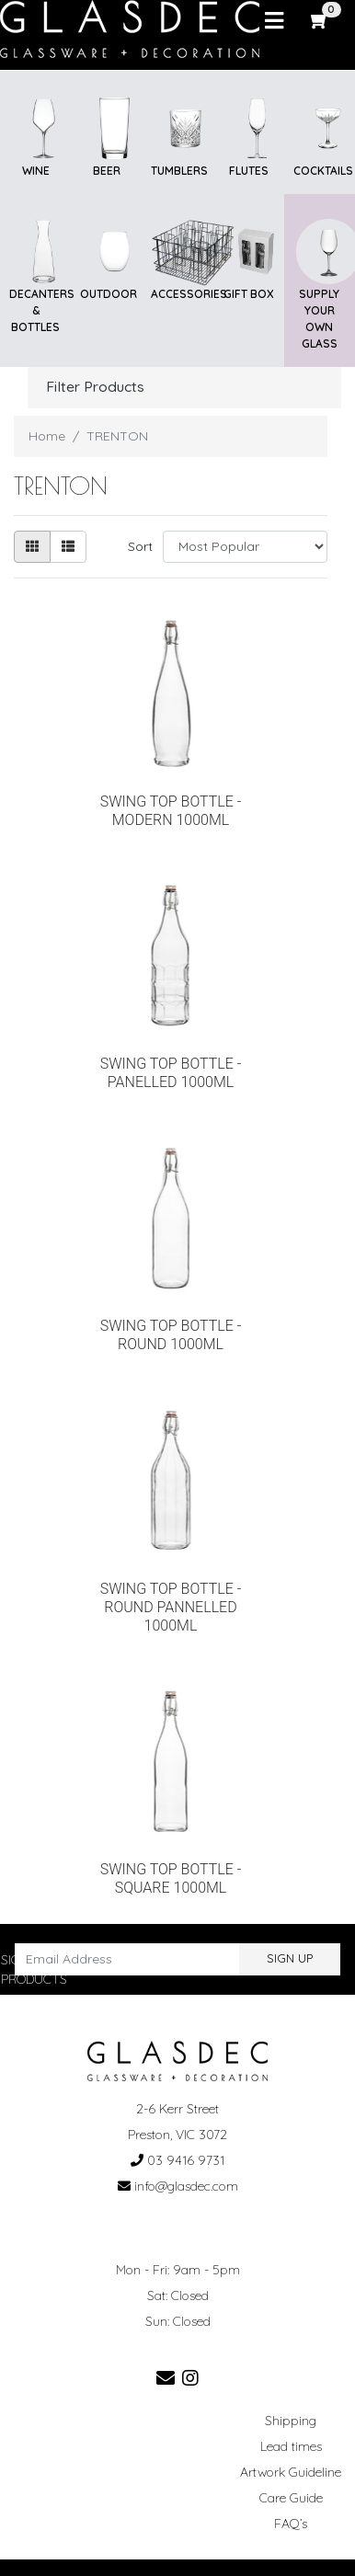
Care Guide (291, 2498)
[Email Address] (127, 1959)
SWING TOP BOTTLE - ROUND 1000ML (171, 1335)
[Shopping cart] (320, 20)
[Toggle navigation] (274, 21)
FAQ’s (290, 2523)
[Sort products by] (245, 547)
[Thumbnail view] (32, 547)
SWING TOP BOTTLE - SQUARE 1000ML (171, 1878)
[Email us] (165, 2377)
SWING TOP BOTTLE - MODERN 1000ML (171, 811)
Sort (140, 546)
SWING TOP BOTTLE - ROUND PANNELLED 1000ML (171, 1607)
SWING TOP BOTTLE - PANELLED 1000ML (171, 1073)
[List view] (68, 547)
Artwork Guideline (290, 2472)
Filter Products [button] (95, 386)
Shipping (290, 2420)
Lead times (291, 2446)
